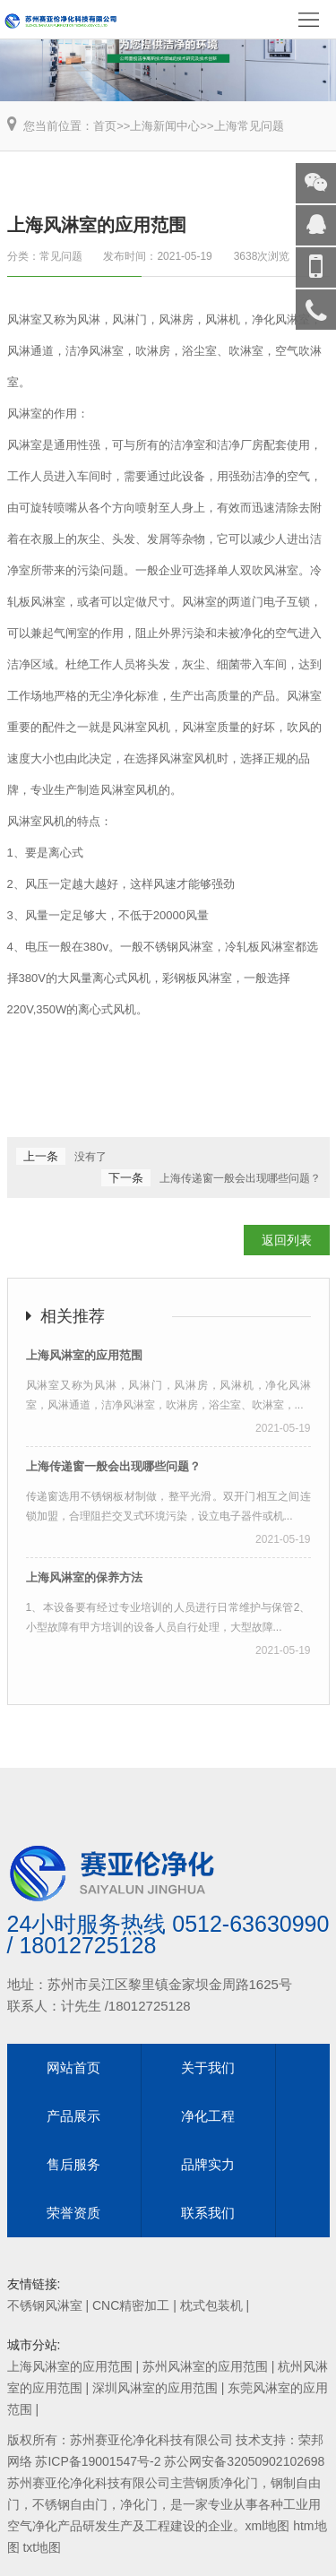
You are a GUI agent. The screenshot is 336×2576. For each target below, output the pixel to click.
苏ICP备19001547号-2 (97, 2461)
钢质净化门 (226, 2483)
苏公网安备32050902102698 (244, 2461)
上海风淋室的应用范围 (70, 2366)
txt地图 (41, 2547)
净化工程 (208, 2116)
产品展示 (73, 2116)
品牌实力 (208, 2164)
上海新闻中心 (165, 126)
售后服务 (73, 2164)
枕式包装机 (211, 2305)
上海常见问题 (249, 126)
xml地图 (268, 2526)
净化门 (139, 2504)
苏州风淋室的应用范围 (205, 2366)
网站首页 (73, 2067)
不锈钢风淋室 (44, 2305)
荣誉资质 (73, 2212)
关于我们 (208, 2067)
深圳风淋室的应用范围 (155, 2388)
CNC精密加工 (130, 2305)
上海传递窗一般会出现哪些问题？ (240, 1178)
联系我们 (208, 2212)
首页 (104, 126)
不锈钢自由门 (70, 2504)
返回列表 (287, 1240)
